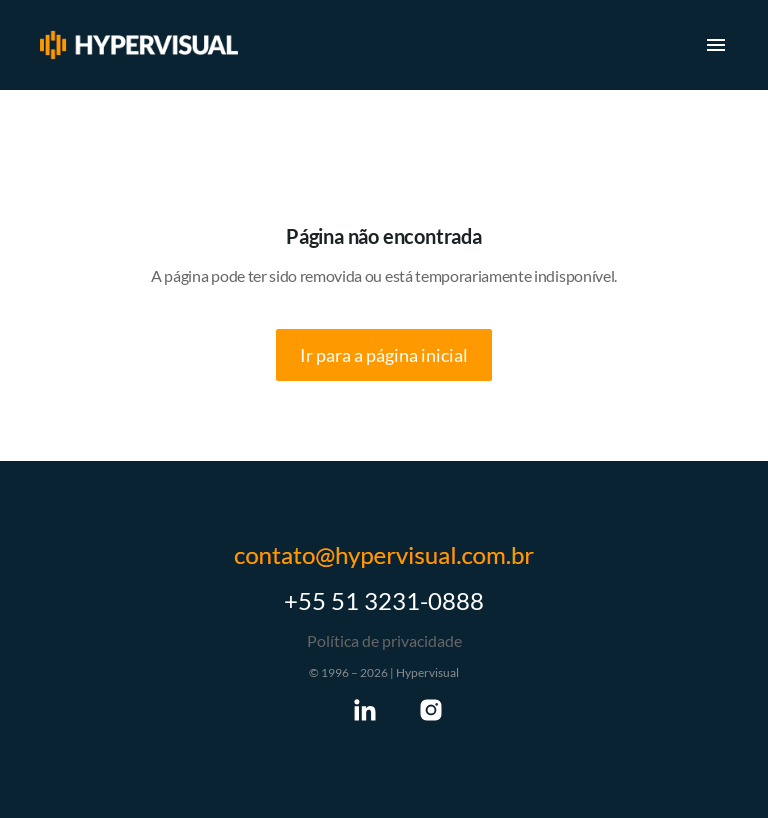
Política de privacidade (384, 640)
